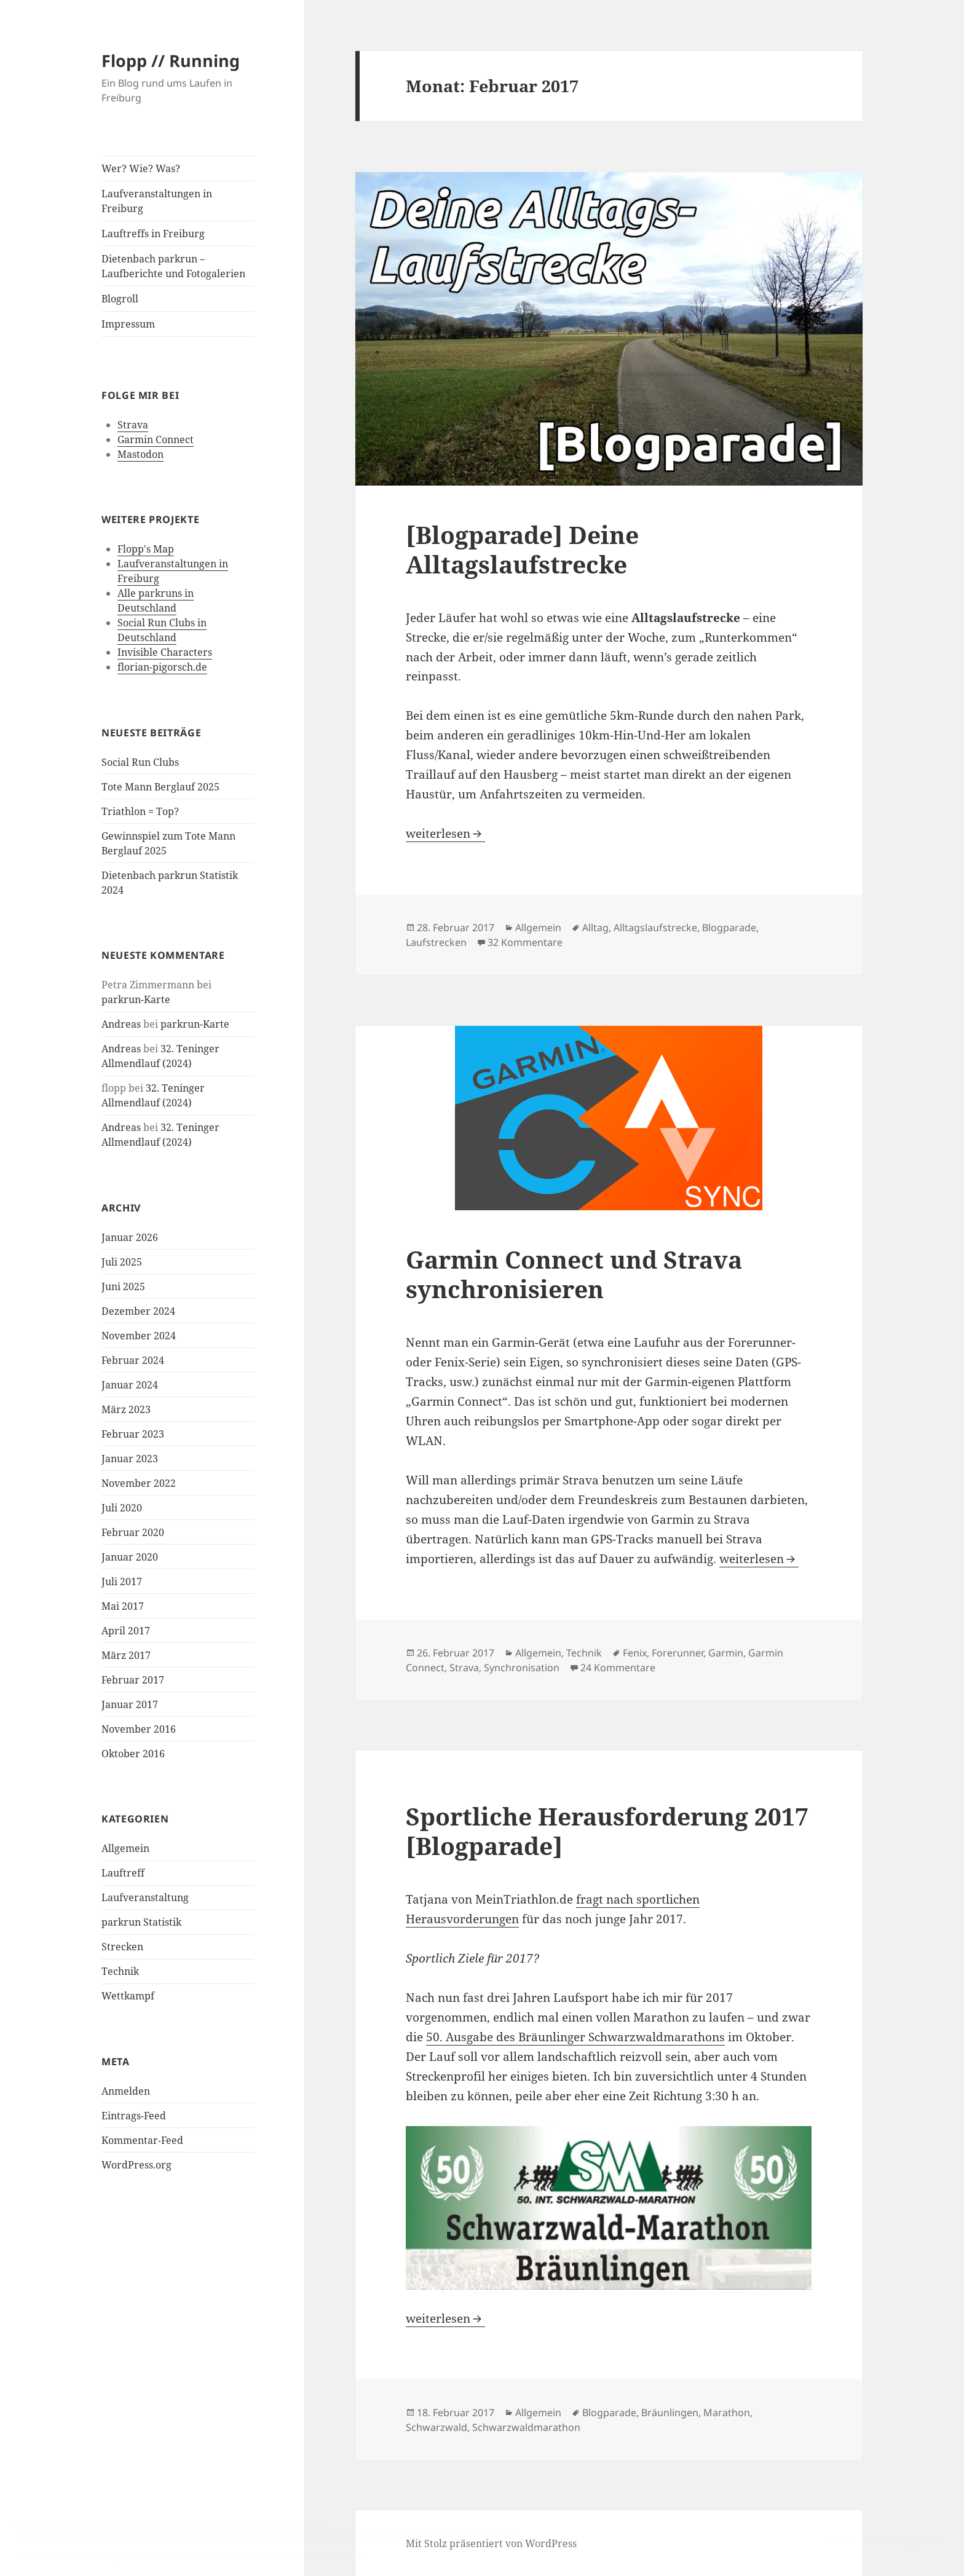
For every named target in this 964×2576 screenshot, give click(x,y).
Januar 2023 (129, 1458)
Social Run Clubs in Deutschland (162, 630)
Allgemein (125, 1848)
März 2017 (126, 1655)
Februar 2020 (132, 1532)
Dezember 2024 (138, 1311)
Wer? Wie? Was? (140, 168)
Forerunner (677, 1653)
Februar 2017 (132, 1680)
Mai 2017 (122, 1606)
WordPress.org (136, 2165)
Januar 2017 (129, 1704)
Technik (120, 1971)
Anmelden (125, 2091)
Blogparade (729, 927)
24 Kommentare (617, 1667)
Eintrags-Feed (133, 2115)
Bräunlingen (669, 2412)
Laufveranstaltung (145, 1897)
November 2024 (138, 1335)
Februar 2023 (132, 1434)
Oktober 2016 (133, 1753)
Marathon (726, 2412)
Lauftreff (122, 1873)
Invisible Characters (164, 652)
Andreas (121, 1024)
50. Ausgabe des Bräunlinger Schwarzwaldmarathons (575, 2037)
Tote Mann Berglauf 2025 (160, 787)
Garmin (725, 1653)
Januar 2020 (129, 1557)
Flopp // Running (170, 60)
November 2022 (138, 1483)
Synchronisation (521, 1667)
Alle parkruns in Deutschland (155, 600)
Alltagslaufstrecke (655, 927)
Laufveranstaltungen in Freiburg (156, 201)
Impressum (128, 324)
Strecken (122, 1946)
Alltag (595, 927)
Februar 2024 (132, 1360)
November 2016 (138, 1729)
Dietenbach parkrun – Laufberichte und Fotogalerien (173, 266)
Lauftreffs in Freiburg (153, 233)
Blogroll (119, 298)
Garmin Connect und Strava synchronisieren (574, 1274)
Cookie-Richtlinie (334, 2556)
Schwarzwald (436, 2427)
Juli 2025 (121, 1262)
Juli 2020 (121, 1507)
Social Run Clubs (140, 762)
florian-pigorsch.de (162, 667)
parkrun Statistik (141, 1922)
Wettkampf (127, 1996)
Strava (132, 424)
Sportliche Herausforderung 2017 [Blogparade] (607, 1831)
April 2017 (125, 1630)
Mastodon (140, 454)
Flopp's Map (145, 549)
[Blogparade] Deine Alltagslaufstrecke (522, 549)
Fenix (635, 1653)
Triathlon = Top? (140, 811)
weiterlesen (445, 833)
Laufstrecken (436, 942)
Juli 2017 (121, 1581)
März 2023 (126, 1409)
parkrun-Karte (135, 999)
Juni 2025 (123, 1286)
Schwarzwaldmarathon (526, 2427)
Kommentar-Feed (142, 2140)
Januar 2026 (129, 1237)
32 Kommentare (525, 942)
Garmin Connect (155, 439)
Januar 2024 (129, 1385)
